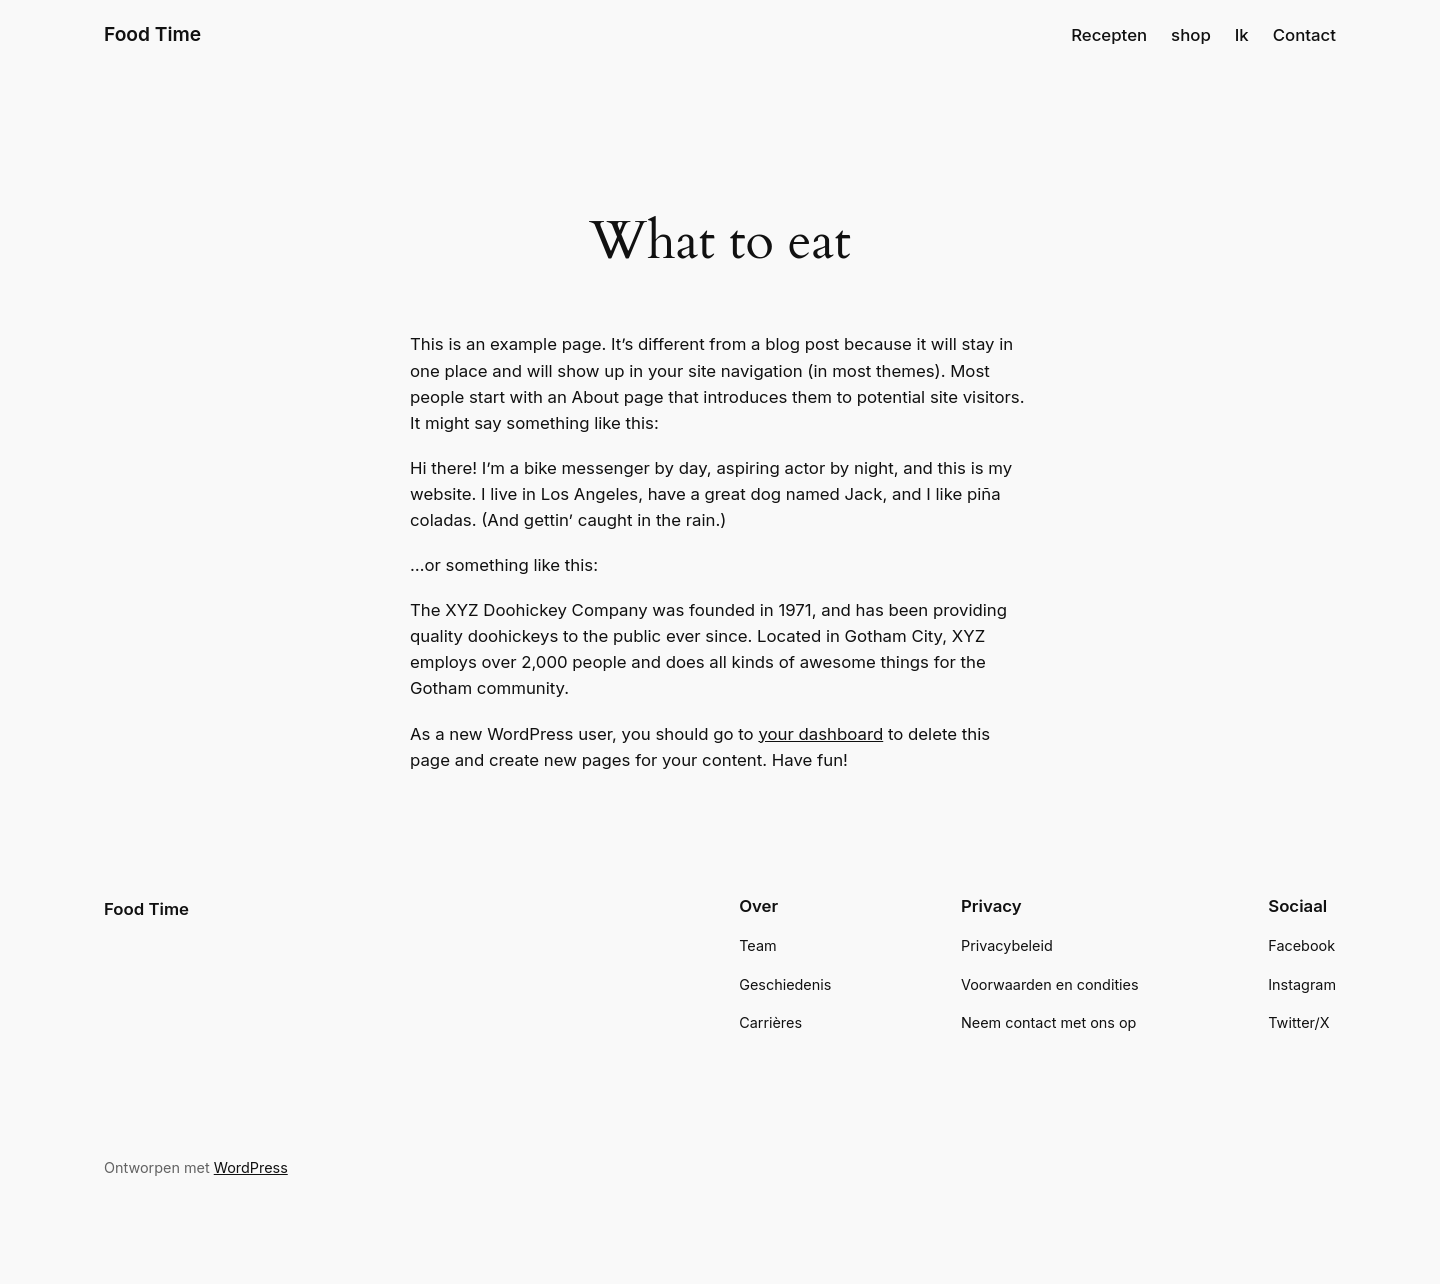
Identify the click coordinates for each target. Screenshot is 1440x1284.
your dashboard (820, 734)
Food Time (152, 34)
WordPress (251, 1167)
